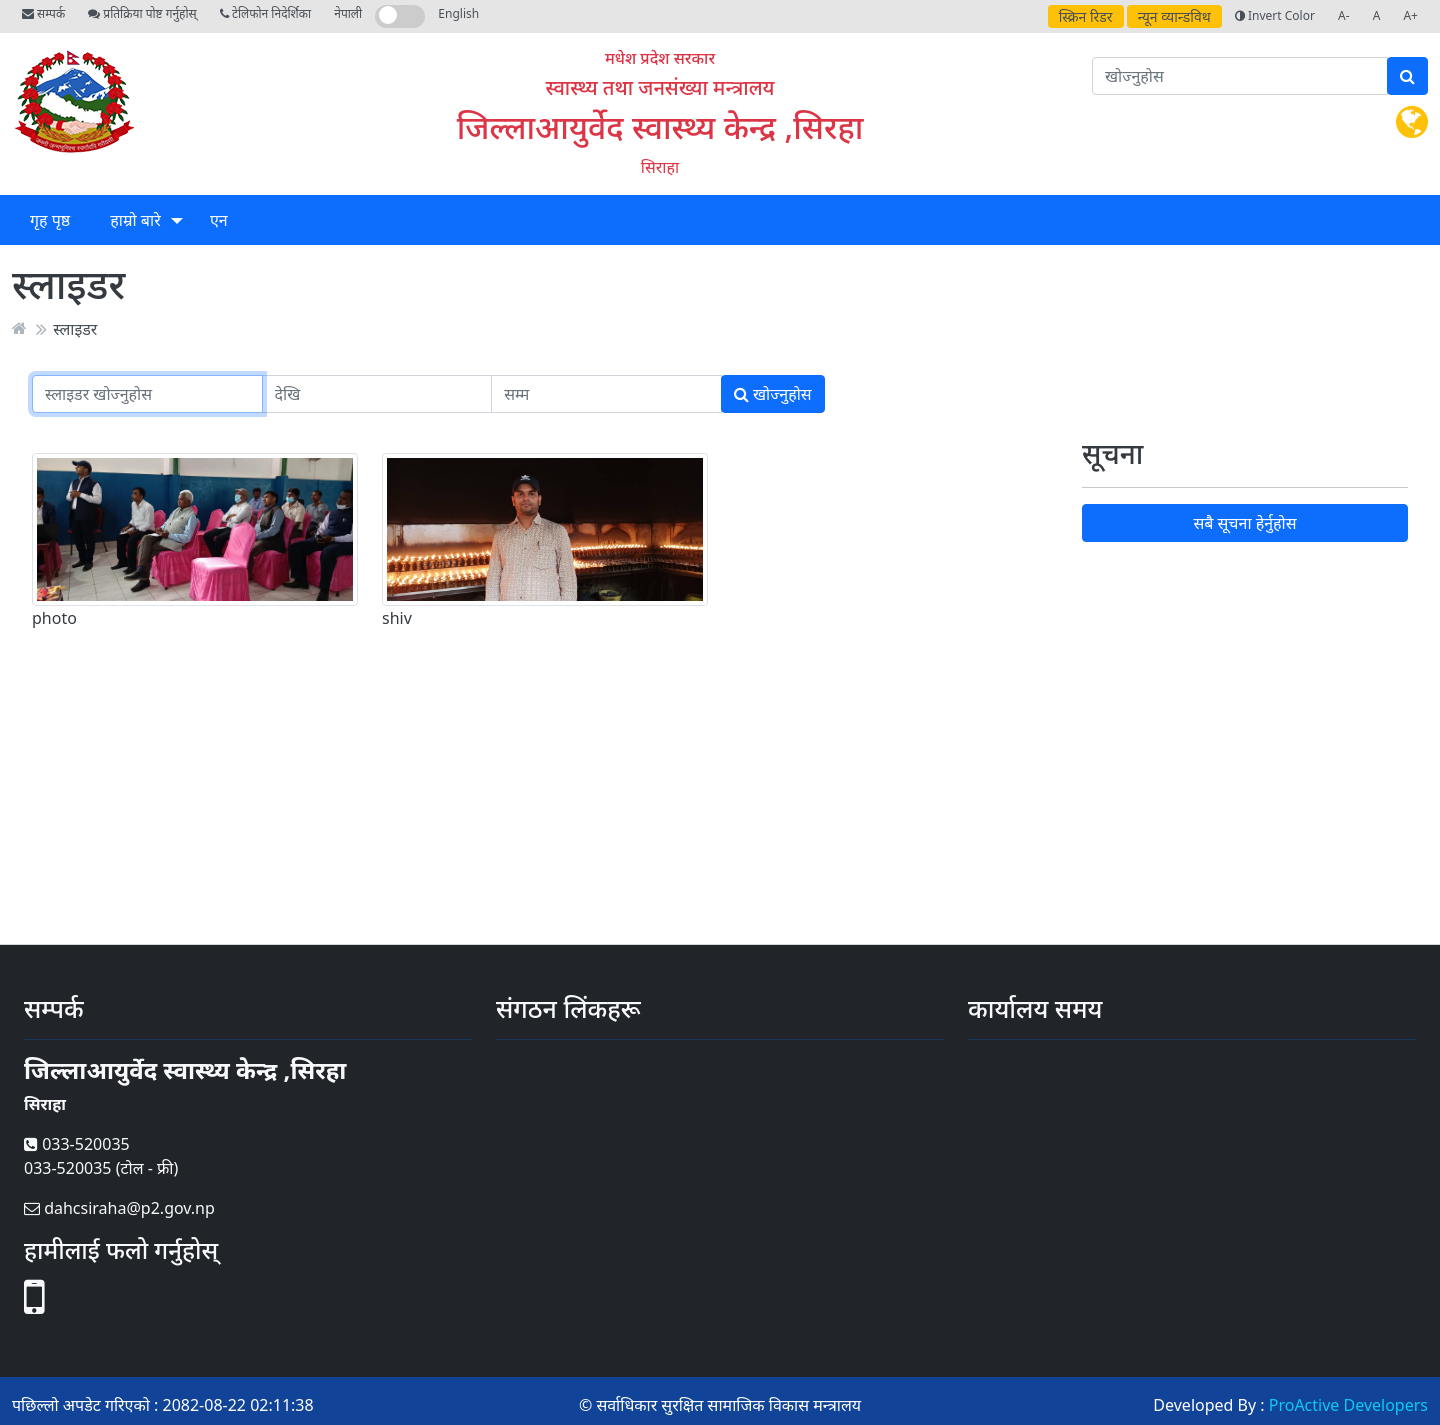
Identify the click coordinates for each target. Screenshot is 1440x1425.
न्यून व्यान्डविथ (1174, 16)
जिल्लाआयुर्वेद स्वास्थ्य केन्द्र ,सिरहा (660, 126)
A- (1344, 15)
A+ (1410, 15)
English (458, 13)
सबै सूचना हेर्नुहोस (1244, 523)
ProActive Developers (1348, 1405)
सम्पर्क (43, 13)
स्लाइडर (75, 328)
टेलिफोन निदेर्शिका (265, 13)
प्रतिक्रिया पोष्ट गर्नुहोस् (142, 13)
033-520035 (77, 1144)
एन (219, 220)
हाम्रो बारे (135, 220)
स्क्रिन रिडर (1086, 16)
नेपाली (348, 13)
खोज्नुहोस (773, 394)
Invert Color (1275, 15)
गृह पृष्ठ (50, 220)
